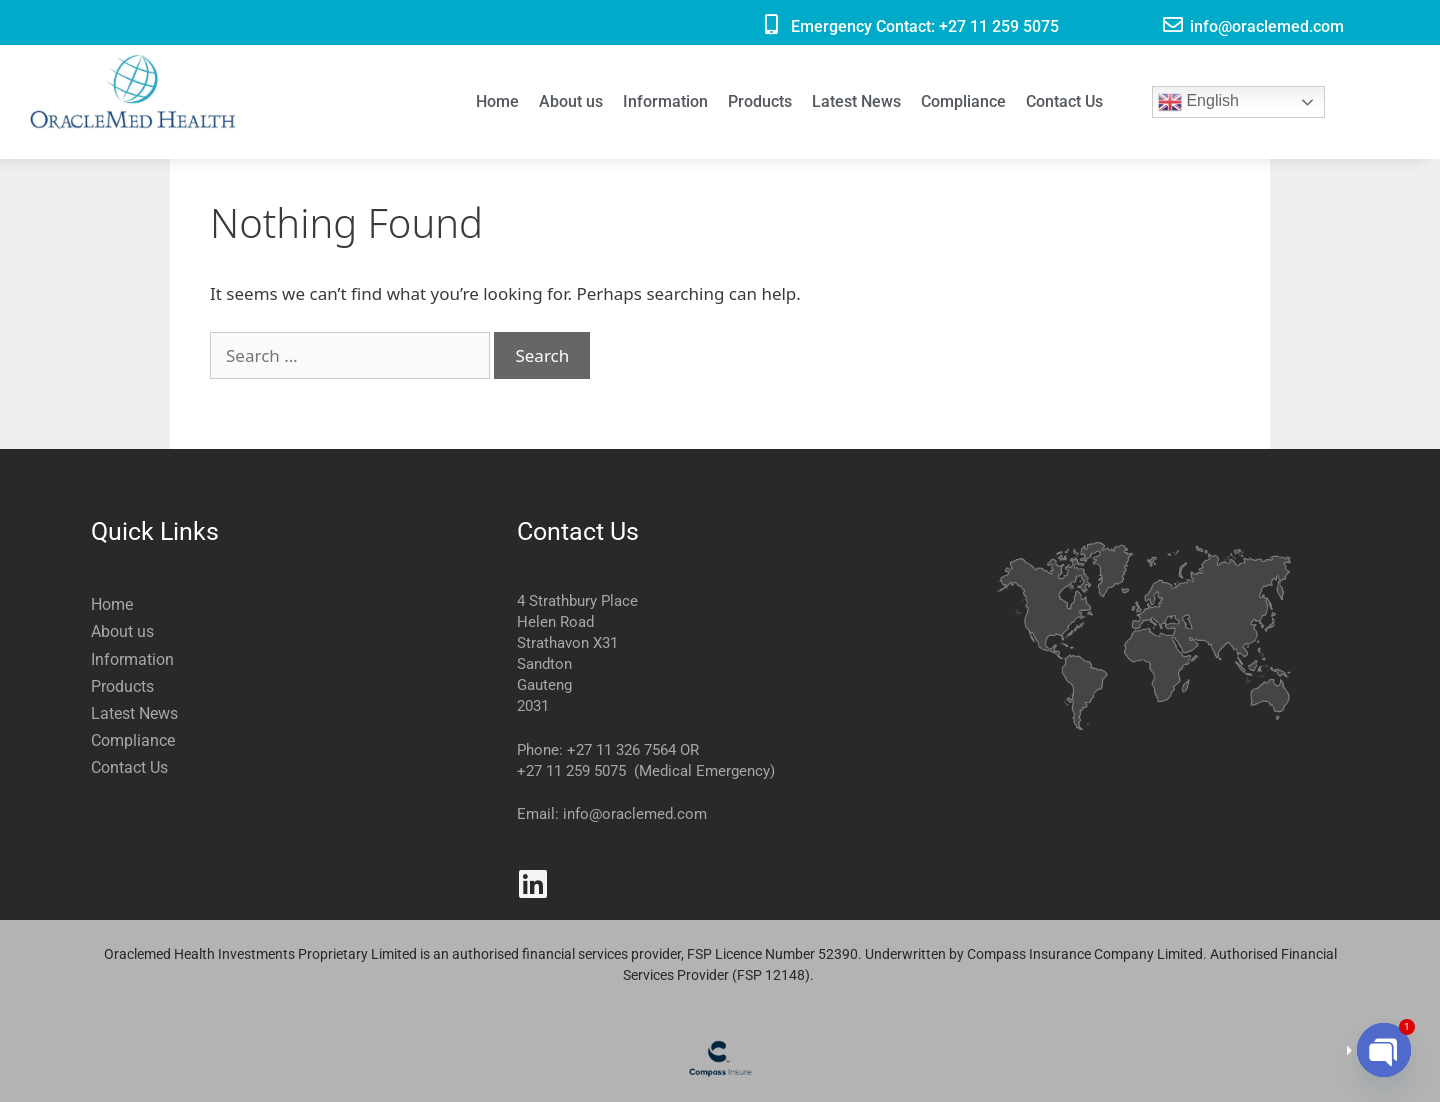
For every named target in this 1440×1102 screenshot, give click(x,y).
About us (571, 101)
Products (760, 101)
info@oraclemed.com (1267, 26)
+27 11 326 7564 (621, 750)
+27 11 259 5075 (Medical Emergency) (646, 771)
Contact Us (1064, 101)
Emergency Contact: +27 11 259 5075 (925, 26)
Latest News (856, 101)
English (1198, 102)
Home (497, 101)
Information (665, 101)
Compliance (963, 101)
